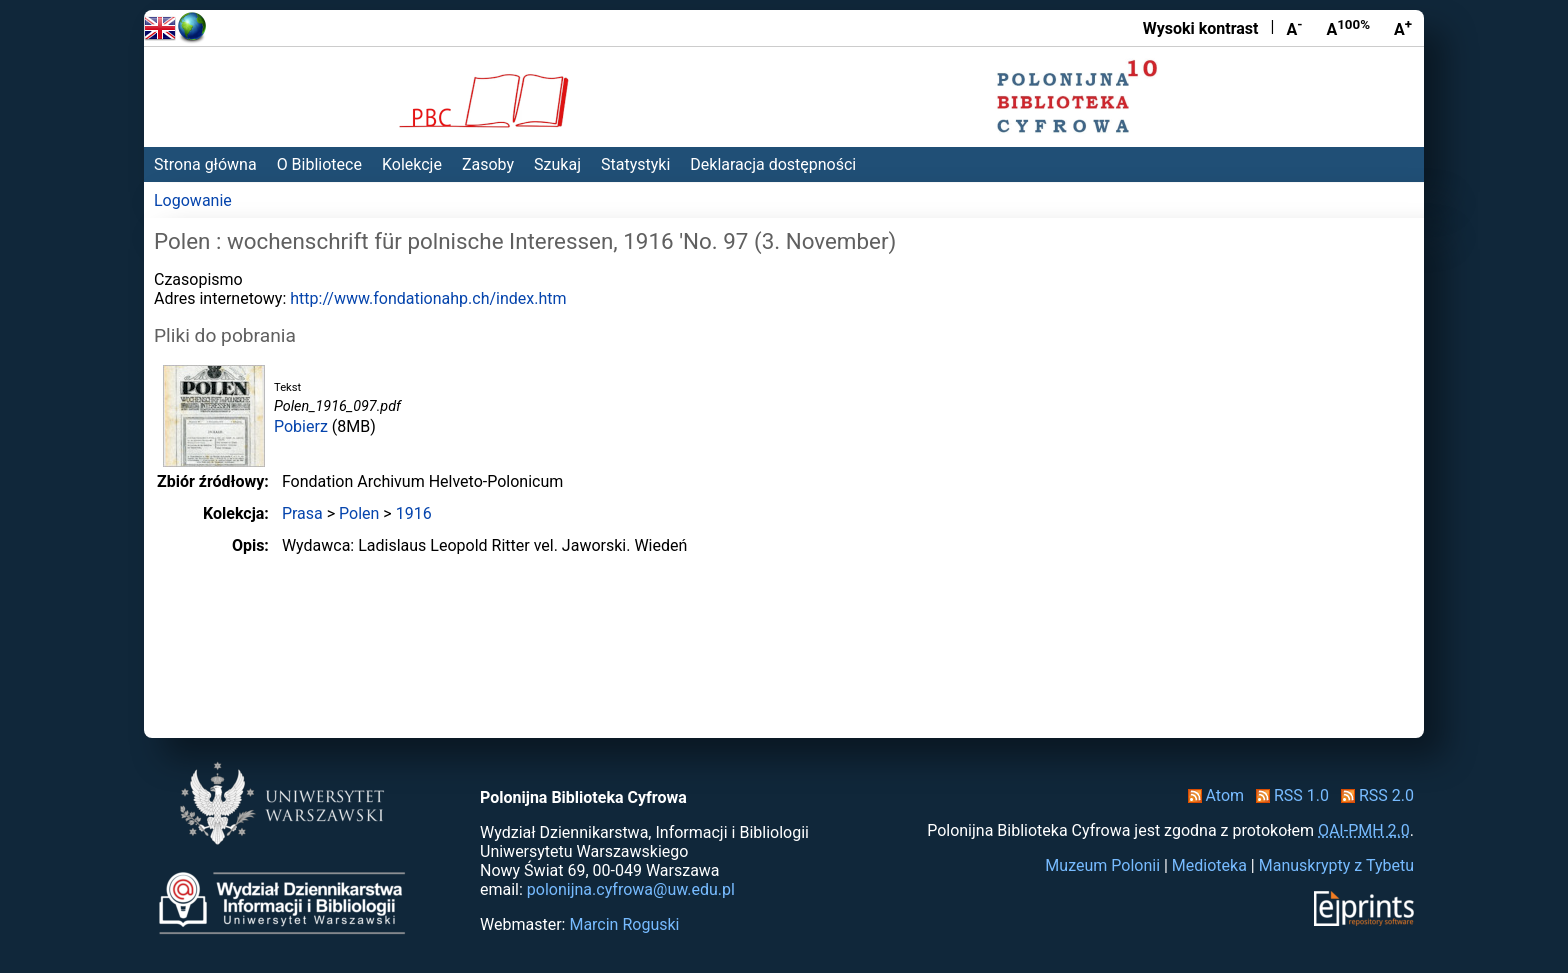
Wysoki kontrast (1201, 28)
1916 (414, 513)
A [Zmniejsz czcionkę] (1294, 28)
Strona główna (205, 164)
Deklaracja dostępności (773, 164)
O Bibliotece (319, 164)
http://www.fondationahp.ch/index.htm (428, 298)
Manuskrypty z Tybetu (1336, 865)
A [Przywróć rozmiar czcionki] (1348, 28)
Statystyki (635, 164)
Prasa (302, 513)
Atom (1212, 795)
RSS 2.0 (1373, 795)
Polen (359, 513)
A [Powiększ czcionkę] (1403, 28)
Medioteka (1209, 865)
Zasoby (488, 164)
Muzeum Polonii (1102, 865)
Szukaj (557, 164)
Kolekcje (412, 164)
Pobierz (301, 426)
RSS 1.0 (1288, 795)
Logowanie (193, 200)
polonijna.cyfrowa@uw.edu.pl (631, 889)
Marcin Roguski (624, 924)
